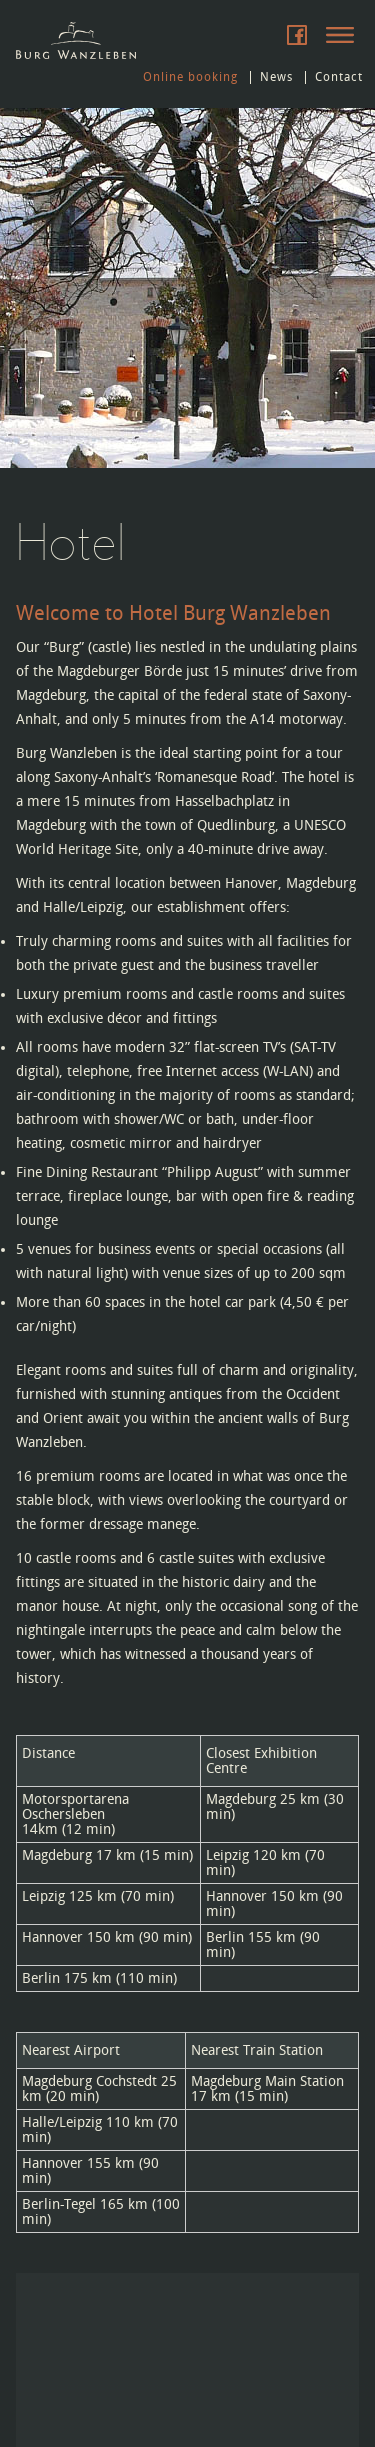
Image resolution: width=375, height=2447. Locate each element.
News (276, 77)
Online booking (190, 77)
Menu (340, 35)
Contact (339, 77)
